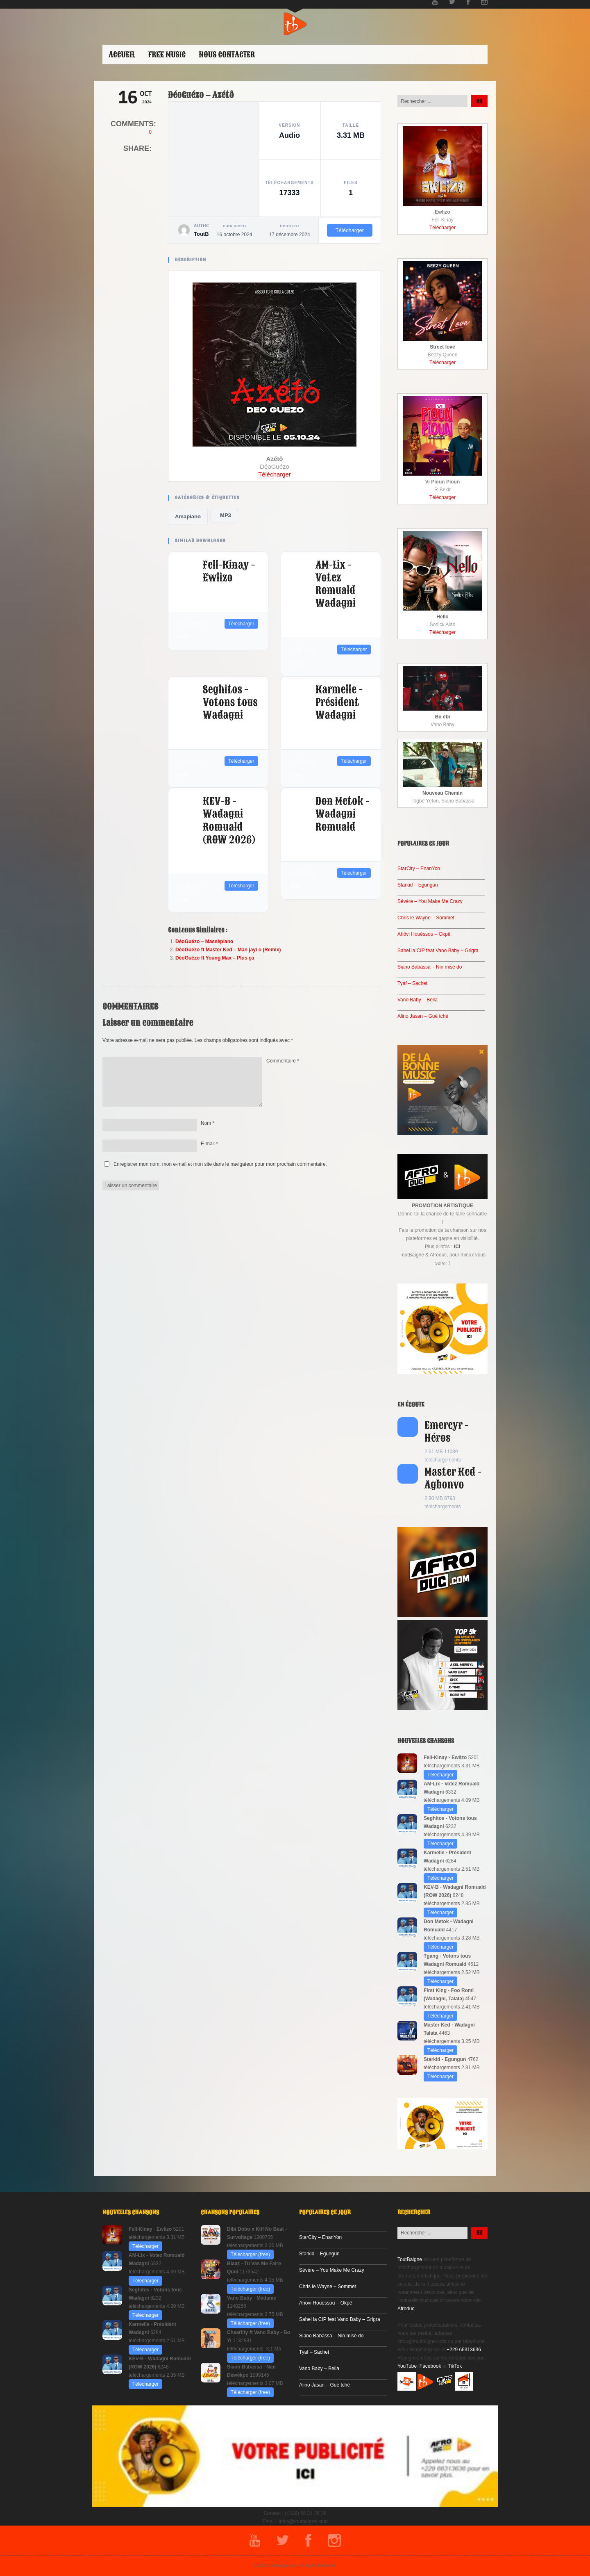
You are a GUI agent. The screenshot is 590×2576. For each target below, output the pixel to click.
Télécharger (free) (250, 2254)
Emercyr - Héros (446, 1431)
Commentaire (282, 1061)
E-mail (209, 1144)
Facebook (430, 2366)
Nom (207, 1123)
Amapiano (188, 516)
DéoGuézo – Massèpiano (204, 941)
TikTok (455, 2366)
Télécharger (350, 230)
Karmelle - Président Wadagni (339, 702)
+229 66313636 (464, 2350)
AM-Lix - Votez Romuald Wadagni (335, 584)
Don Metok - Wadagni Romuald (342, 814)
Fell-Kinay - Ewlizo (229, 571)
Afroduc (405, 2309)
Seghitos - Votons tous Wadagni (230, 702)
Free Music (167, 54)
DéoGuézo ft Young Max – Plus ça (214, 958)
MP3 (224, 515)
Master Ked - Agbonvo (452, 1478)
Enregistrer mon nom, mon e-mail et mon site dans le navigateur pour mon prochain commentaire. (220, 1164)
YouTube (407, 2366)
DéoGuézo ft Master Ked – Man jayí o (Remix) (228, 950)
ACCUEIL (122, 54)
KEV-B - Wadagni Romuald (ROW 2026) (229, 820)
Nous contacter (227, 54)
